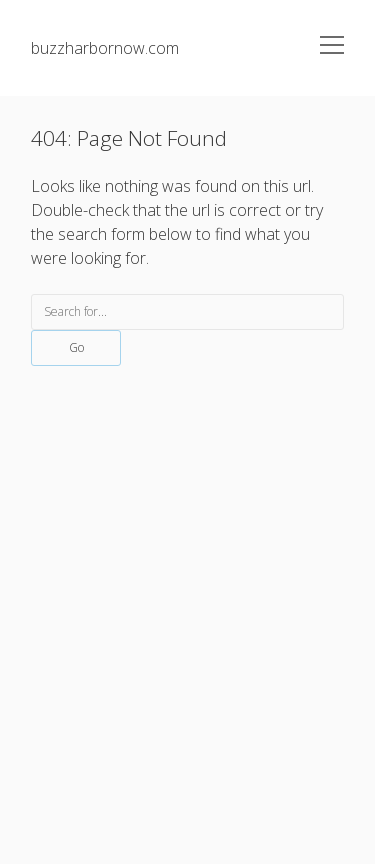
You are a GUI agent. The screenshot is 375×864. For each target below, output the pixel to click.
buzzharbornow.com (105, 48)
